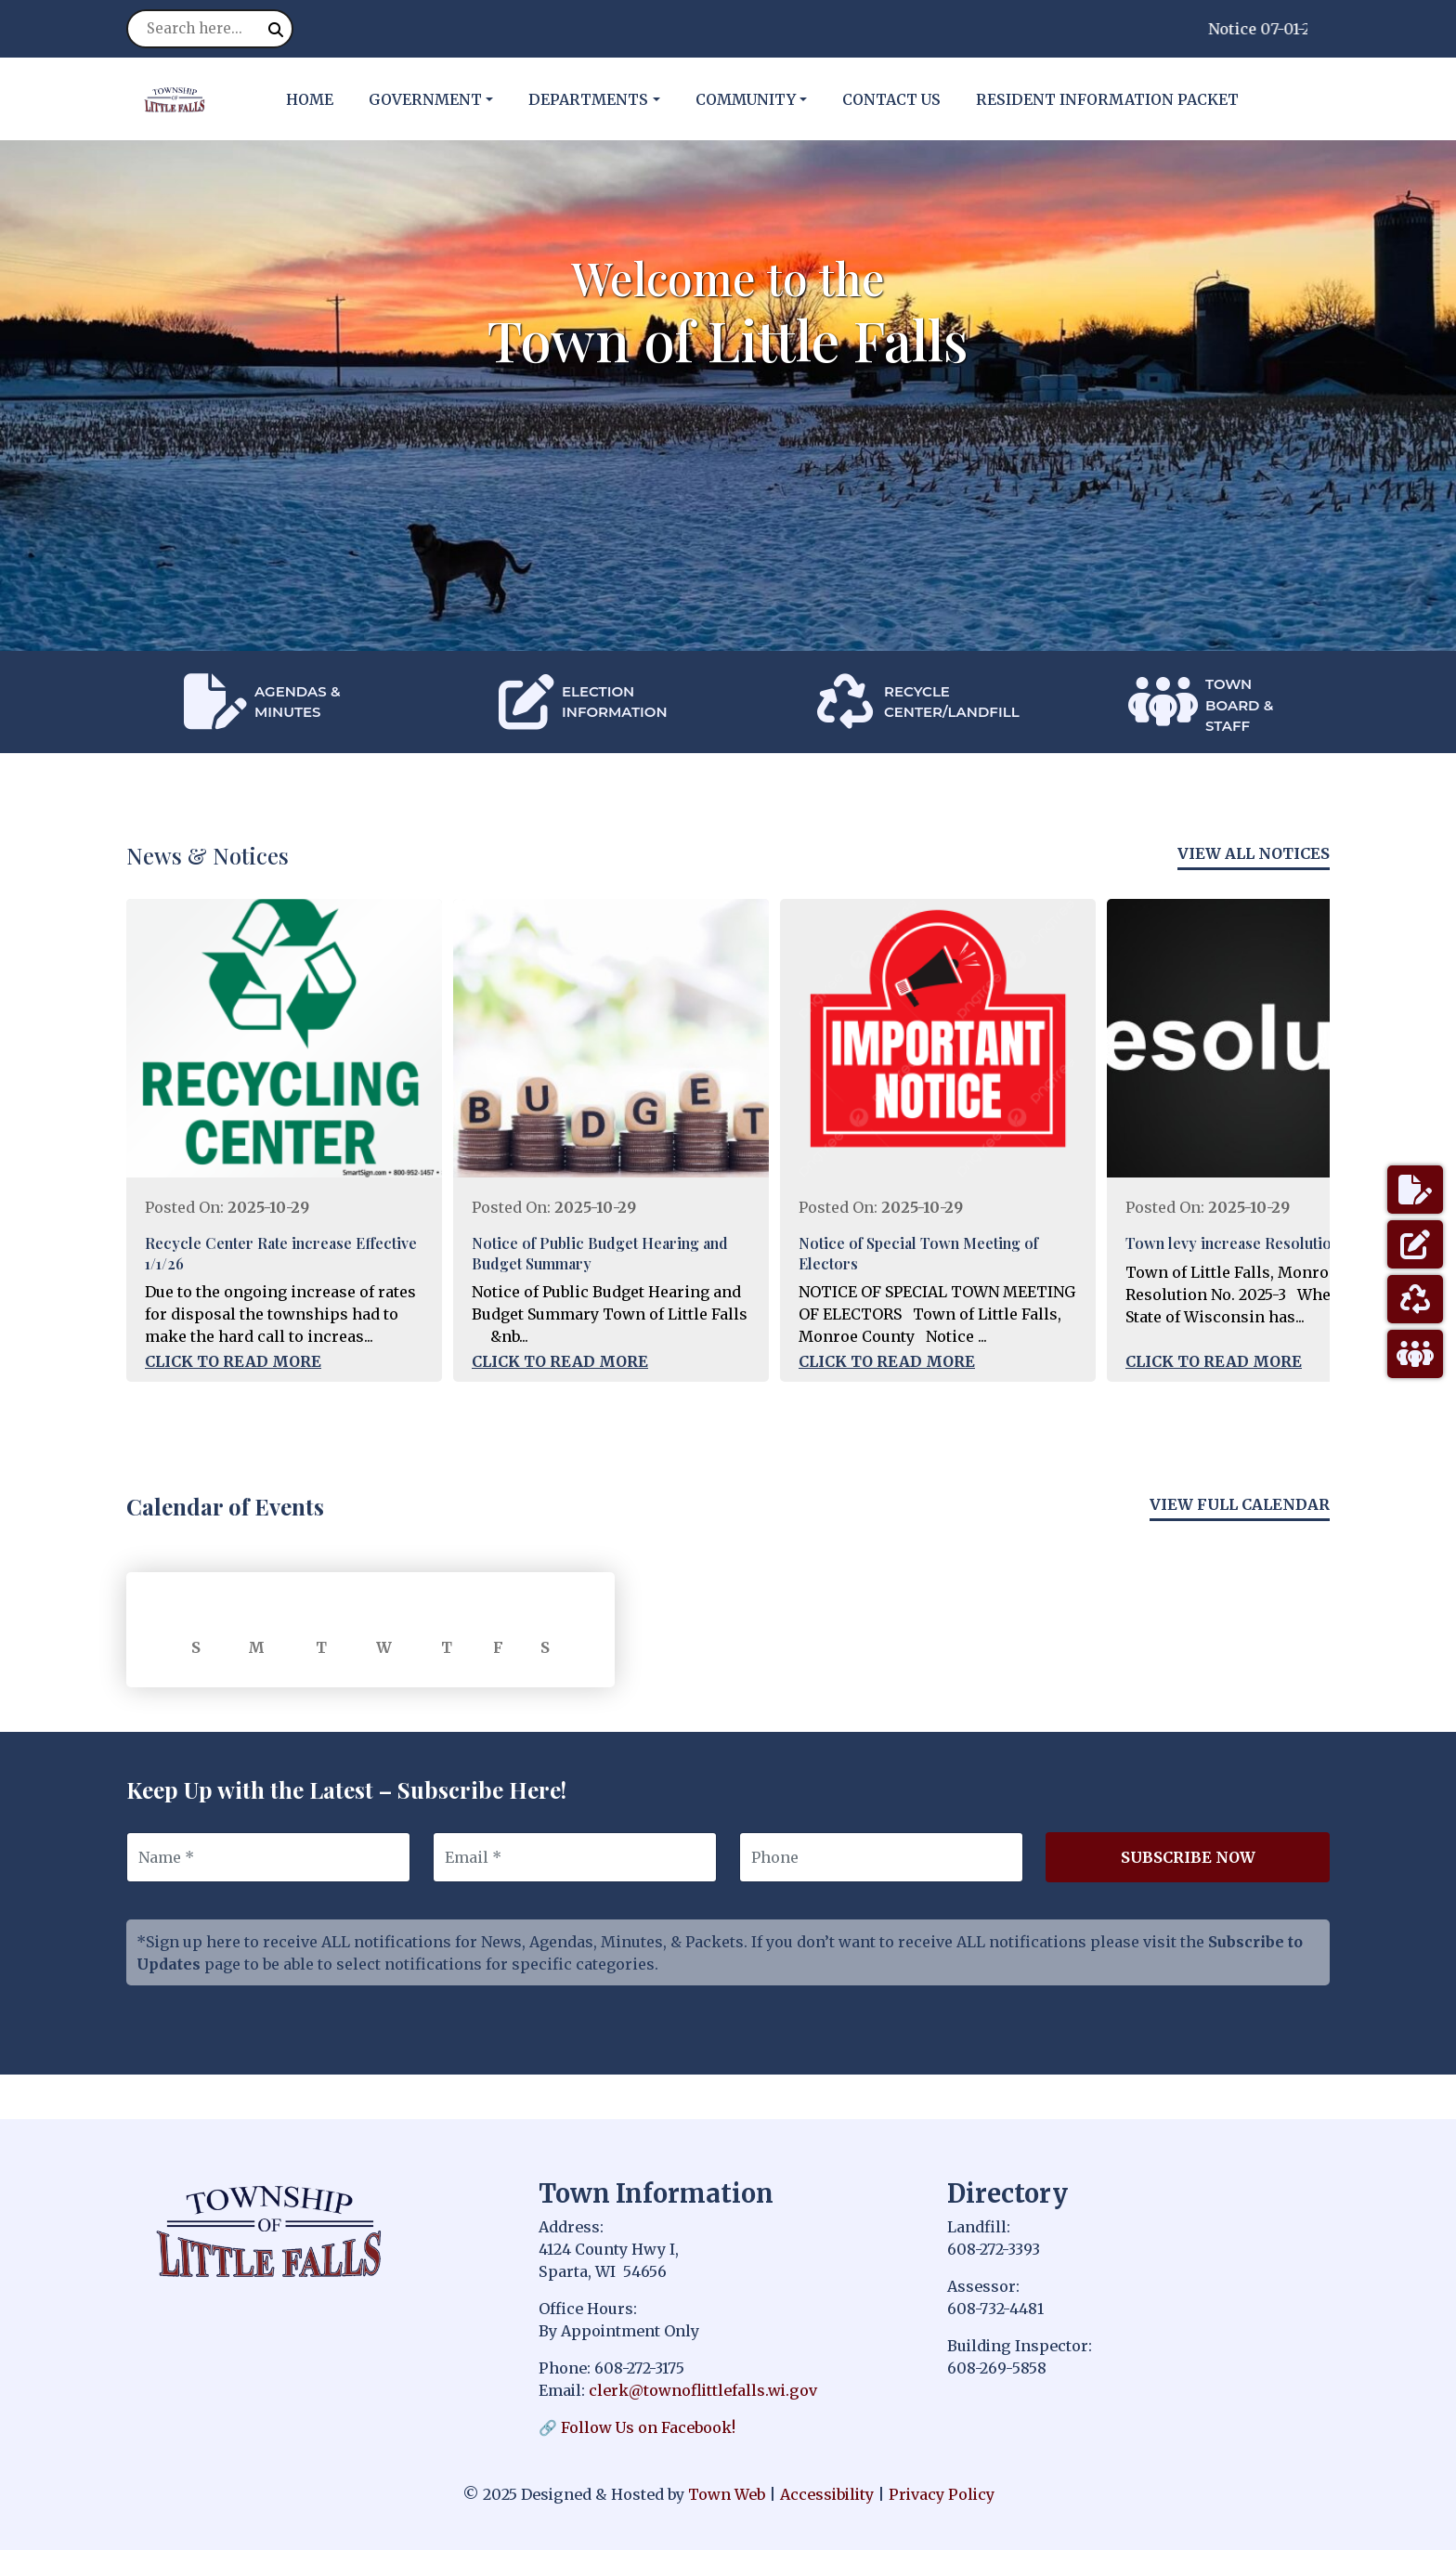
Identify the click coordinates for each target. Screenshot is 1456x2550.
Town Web (726, 2494)
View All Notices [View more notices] (1253, 853)
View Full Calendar (1240, 1504)
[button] (441, 99)
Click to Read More (233, 1361)
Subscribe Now (1188, 1857)
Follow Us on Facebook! (648, 2427)
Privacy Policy (941, 2494)
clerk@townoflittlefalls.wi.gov (703, 2390)
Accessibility (827, 2494)
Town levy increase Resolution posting (1260, 1243)
